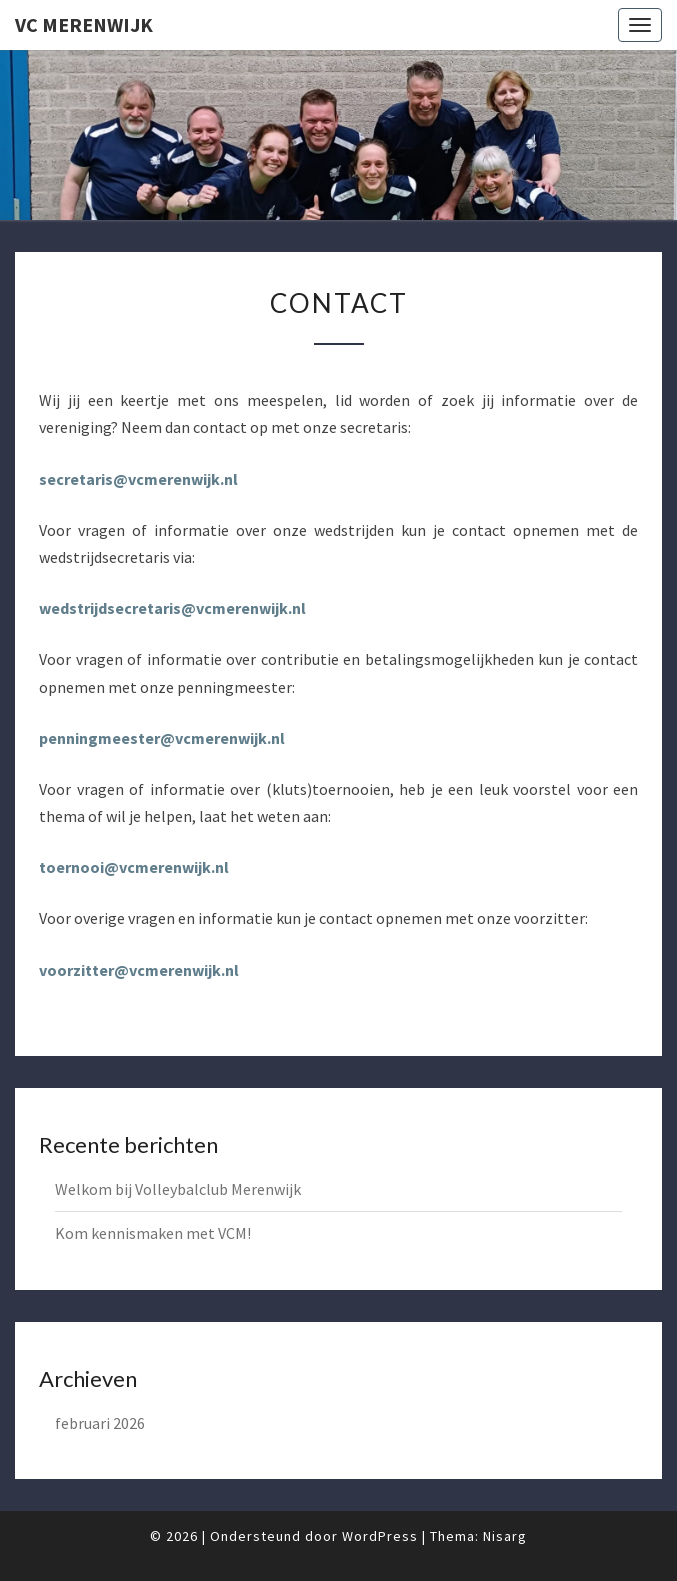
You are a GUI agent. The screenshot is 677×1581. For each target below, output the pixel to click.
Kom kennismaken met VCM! (153, 1233)
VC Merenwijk (84, 24)
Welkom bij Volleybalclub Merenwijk (178, 1189)
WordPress (380, 1536)
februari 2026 (100, 1423)
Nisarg (505, 1536)
